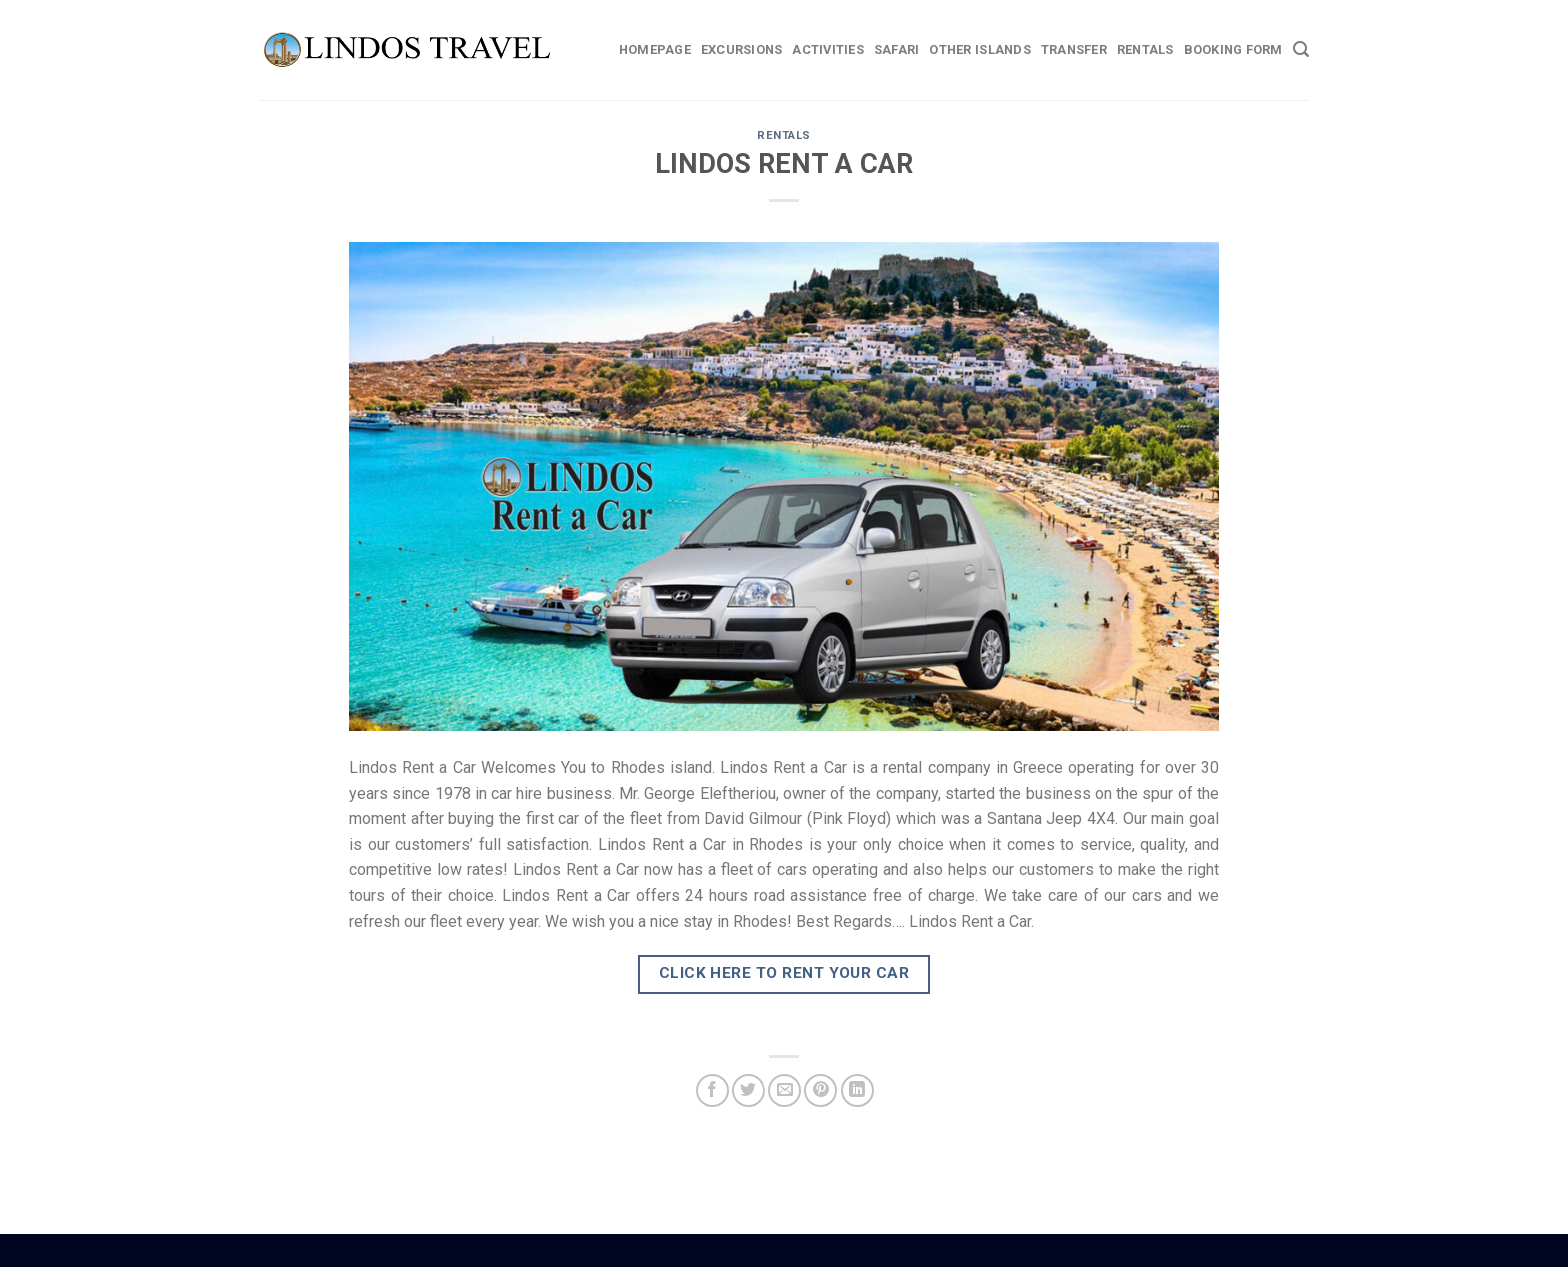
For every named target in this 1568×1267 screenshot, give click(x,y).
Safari (897, 49)
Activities (828, 49)
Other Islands (979, 49)
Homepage (655, 49)
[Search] (1301, 49)
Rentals (1145, 49)
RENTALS (784, 135)
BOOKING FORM (1233, 49)
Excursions (742, 49)
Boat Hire (769, 1248)
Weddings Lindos (826, 1248)
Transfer (1074, 49)
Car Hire (792, 1248)
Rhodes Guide (739, 1248)
